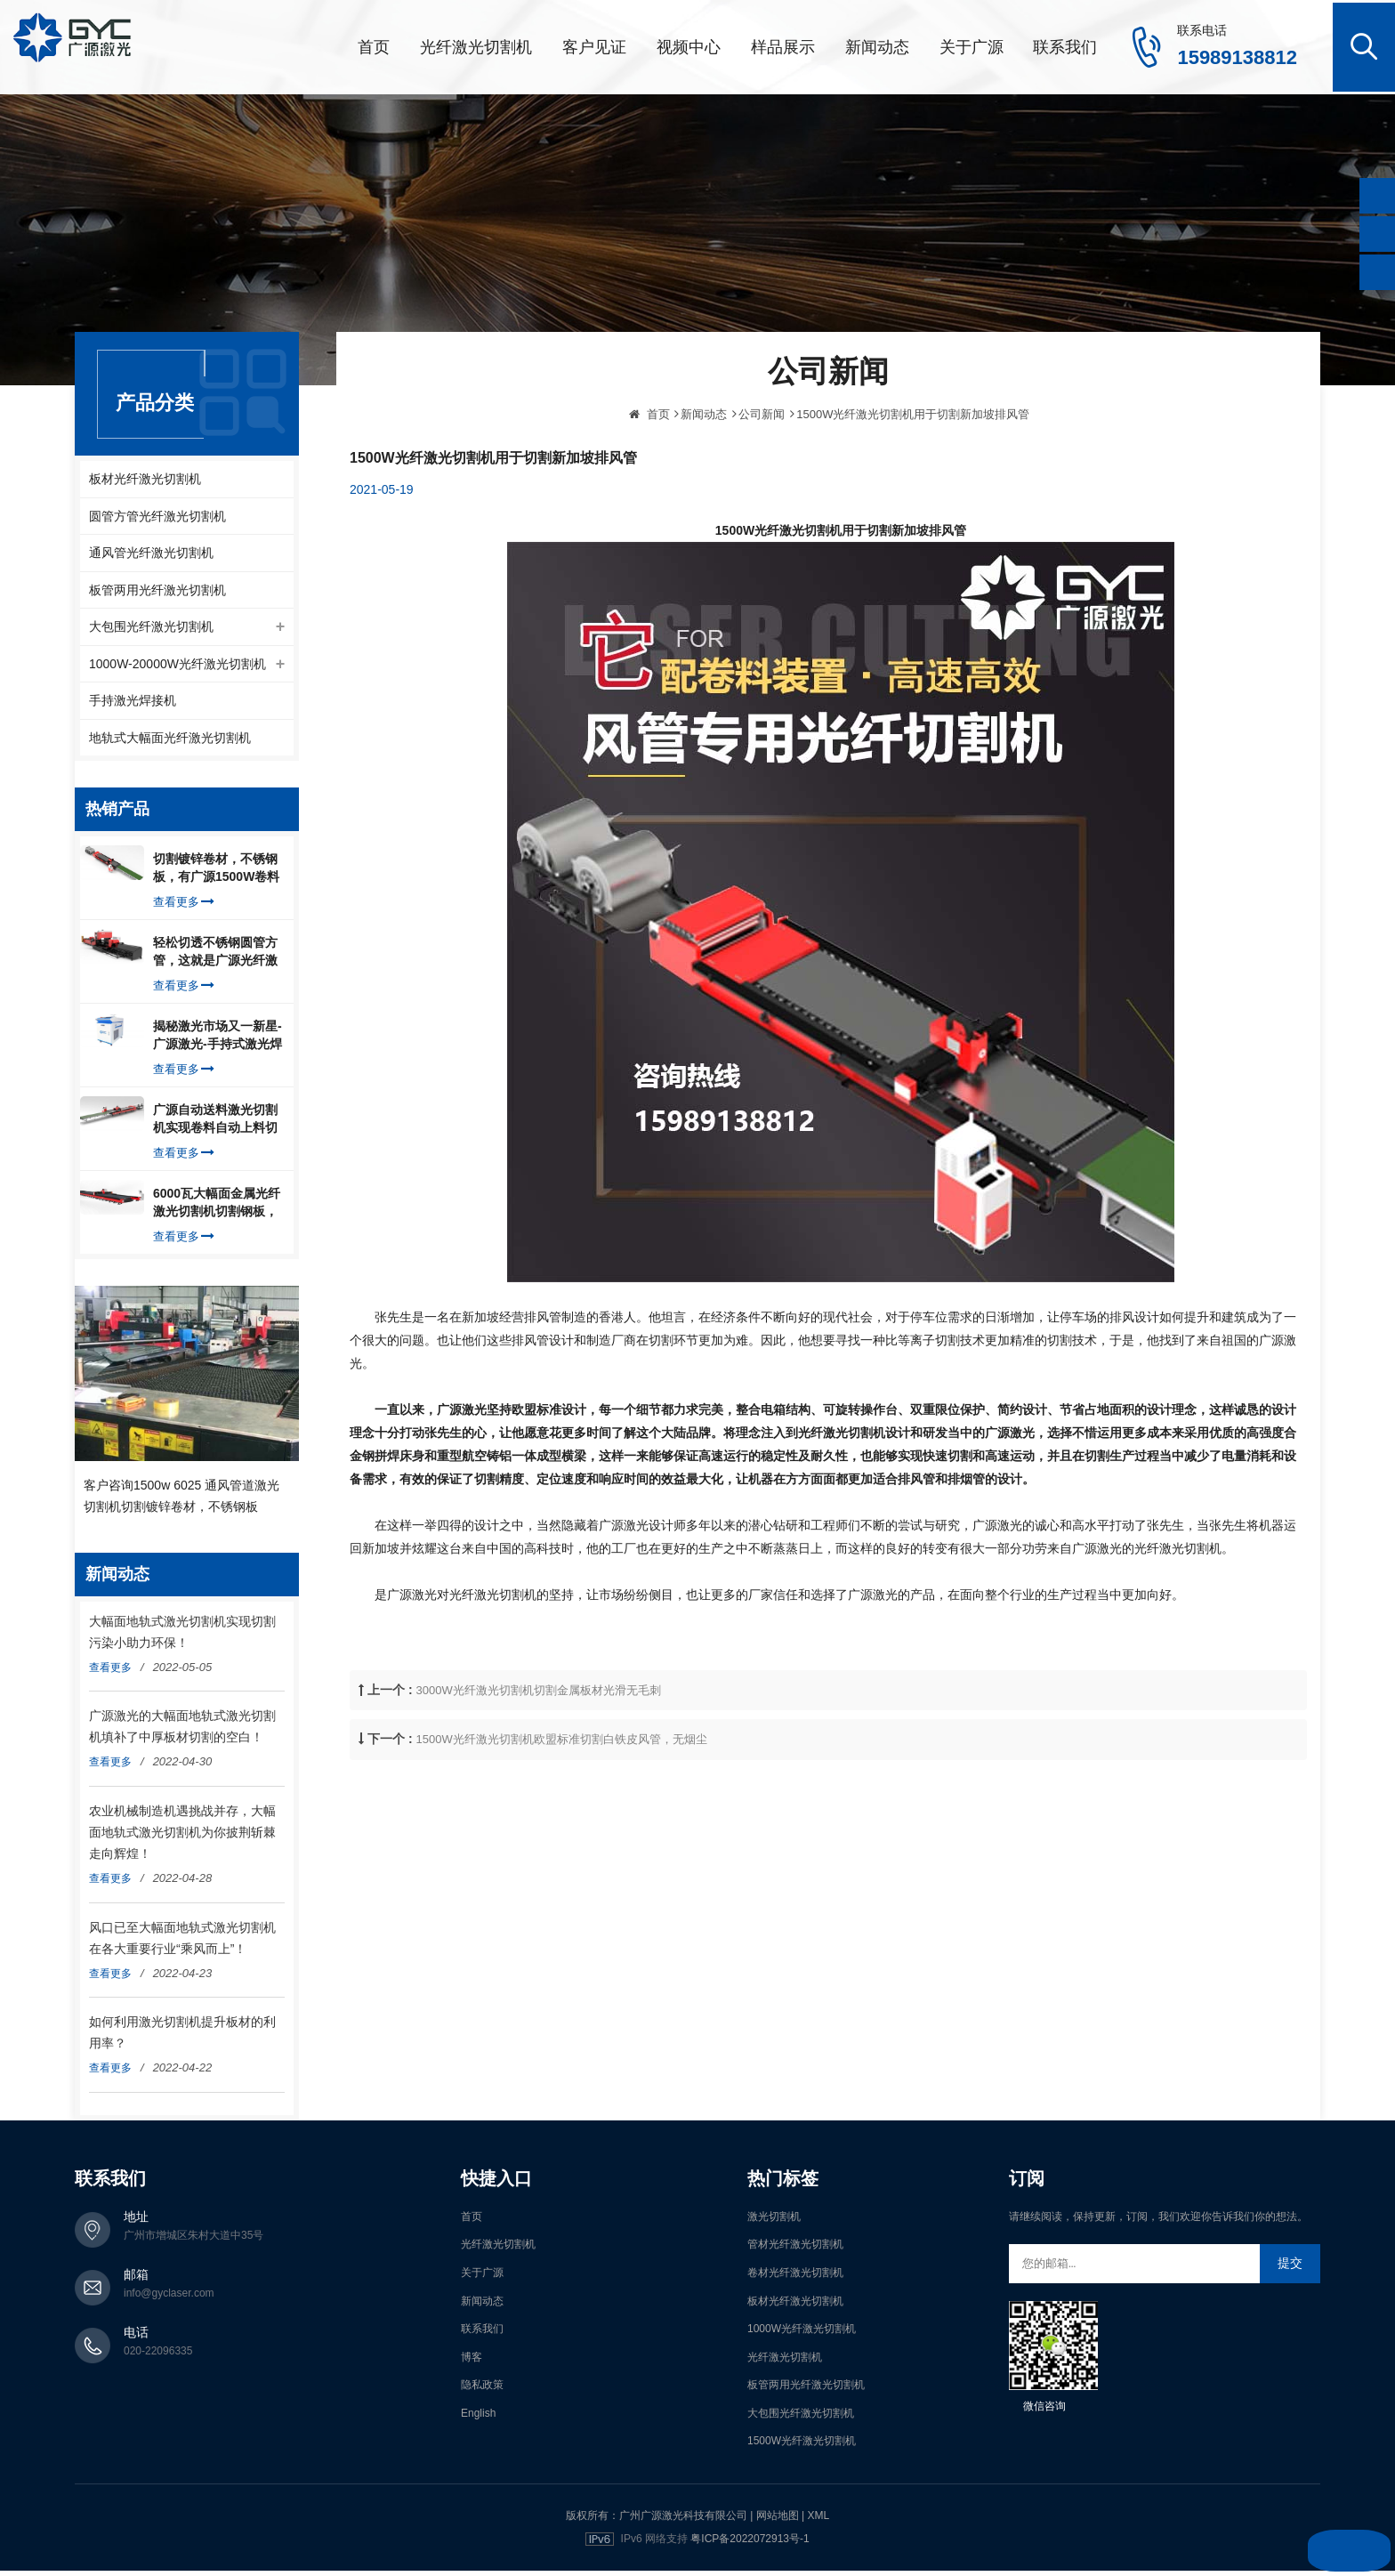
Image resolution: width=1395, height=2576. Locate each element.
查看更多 (183, 907)
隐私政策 (482, 2390)
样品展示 (783, 44)
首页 (374, 44)
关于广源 (971, 44)
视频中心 (689, 44)
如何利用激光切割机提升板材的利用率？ (182, 2037)
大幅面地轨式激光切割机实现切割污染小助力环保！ (182, 1637)
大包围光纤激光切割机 (151, 627)
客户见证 (594, 44)
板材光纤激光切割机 (145, 474)
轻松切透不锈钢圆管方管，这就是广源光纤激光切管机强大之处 (215, 957)
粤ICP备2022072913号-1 (749, 2544)
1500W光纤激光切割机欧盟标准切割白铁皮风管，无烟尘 (561, 1799)
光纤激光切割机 (476, 44)
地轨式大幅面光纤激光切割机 (170, 742)
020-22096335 (158, 2356)
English (478, 2418)
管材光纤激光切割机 (795, 2249)
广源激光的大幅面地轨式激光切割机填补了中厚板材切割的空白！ (182, 1731)
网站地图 (777, 2521)
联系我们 (1065, 44)
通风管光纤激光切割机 (151, 551)
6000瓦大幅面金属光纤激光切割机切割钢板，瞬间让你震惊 (216, 1208)
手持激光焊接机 (132, 704)
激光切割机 (774, 2222)
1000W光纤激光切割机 (801, 2334)
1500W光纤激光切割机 (801, 2447)
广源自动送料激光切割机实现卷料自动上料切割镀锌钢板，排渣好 (215, 1125)
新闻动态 (877, 44)
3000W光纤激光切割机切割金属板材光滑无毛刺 (538, 1750)
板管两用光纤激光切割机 (157, 589)
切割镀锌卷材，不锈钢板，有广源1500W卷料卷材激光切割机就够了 (216, 874)
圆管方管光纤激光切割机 (157, 512)
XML (818, 2521)
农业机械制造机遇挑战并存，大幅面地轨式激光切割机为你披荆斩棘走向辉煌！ (182, 1837)
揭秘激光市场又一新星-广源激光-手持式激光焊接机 (217, 1041)
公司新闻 (761, 474)
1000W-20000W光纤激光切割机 (177, 665)
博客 (471, 2362)
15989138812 (1237, 55)
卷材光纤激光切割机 (795, 2278)
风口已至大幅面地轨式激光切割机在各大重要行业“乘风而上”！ (182, 1943)
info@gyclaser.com (169, 2298)
